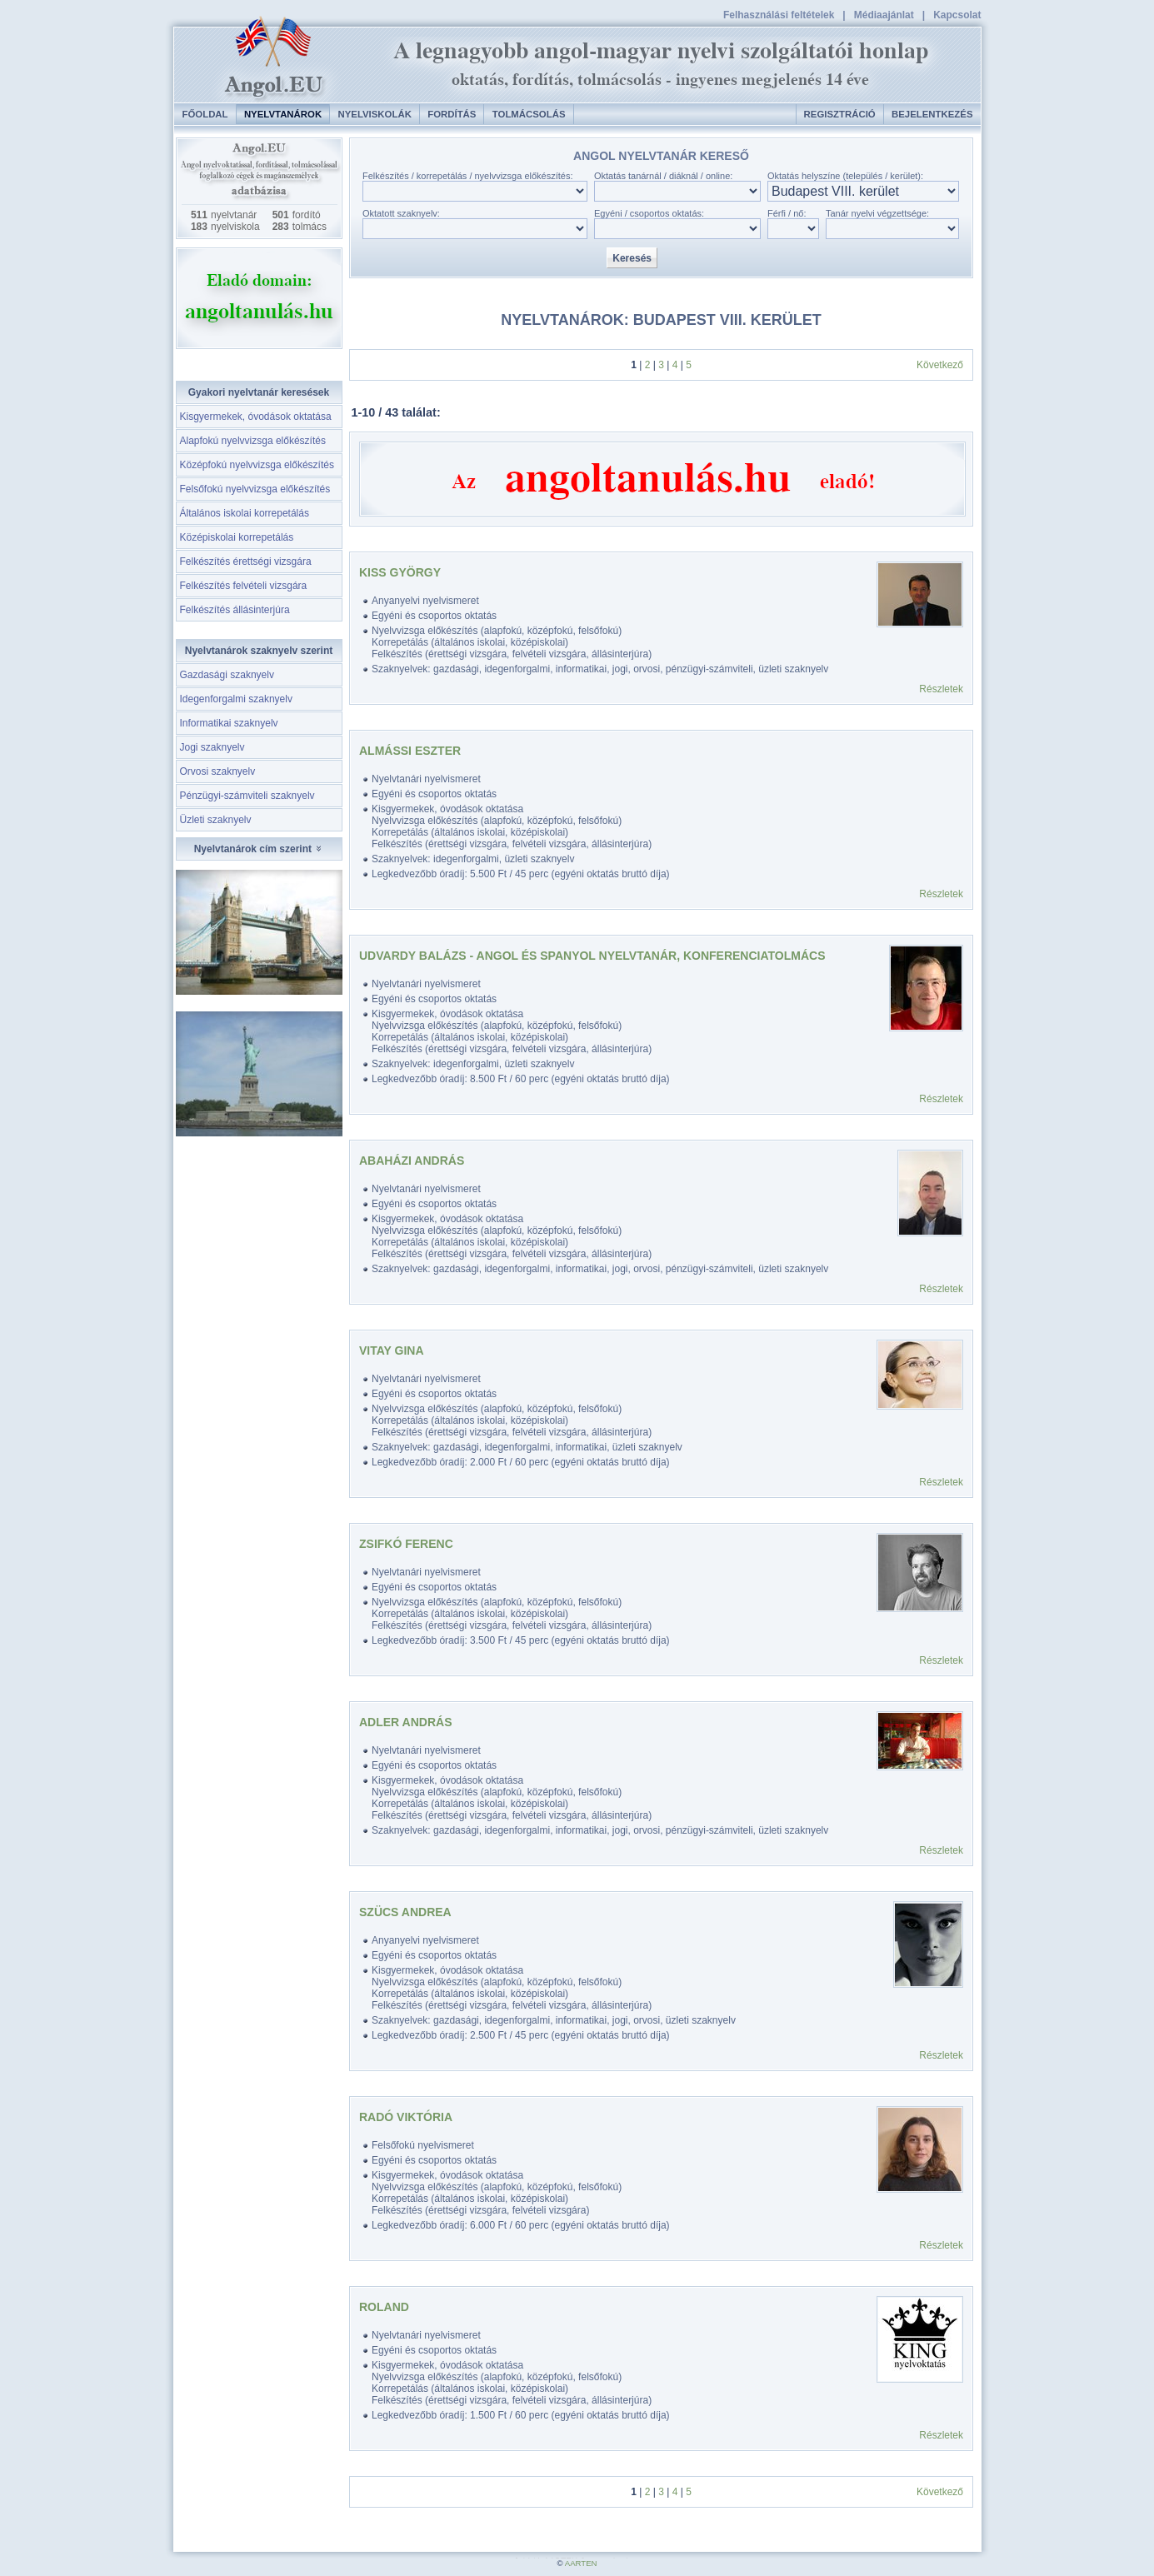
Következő (940, 365)
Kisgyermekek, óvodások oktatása (256, 416)
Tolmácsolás (529, 114)
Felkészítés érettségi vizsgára (246, 561)
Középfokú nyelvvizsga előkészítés (257, 465)
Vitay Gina (391, 1350)
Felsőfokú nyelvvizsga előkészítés (255, 489)
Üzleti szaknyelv (216, 820)
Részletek (941, 689)
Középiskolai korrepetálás (237, 537)
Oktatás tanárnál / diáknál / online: (663, 176)
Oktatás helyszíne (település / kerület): (845, 176)
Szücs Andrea (405, 1912)
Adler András (405, 1722)
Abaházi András (411, 1160)
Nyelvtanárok (283, 114)
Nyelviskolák (374, 114)
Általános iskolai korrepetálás (244, 513)
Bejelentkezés (932, 114)
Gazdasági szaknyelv (227, 675)
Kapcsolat (957, 15)
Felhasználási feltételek (778, 15)
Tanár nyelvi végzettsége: (877, 213)
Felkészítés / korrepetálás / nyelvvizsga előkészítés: (467, 176)
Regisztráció (840, 114)
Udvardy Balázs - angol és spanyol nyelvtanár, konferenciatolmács (592, 955)
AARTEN (581, 2563)
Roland (384, 2307)
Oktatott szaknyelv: (401, 213)
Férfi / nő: (786, 213)
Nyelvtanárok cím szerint (259, 849)
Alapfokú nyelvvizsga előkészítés (253, 441)
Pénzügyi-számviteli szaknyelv (247, 795)
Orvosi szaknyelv (218, 771)
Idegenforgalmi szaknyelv (236, 699)
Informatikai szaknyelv (229, 723)
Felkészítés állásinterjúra (235, 610)
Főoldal (205, 114)
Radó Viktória (405, 2117)
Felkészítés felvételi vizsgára (243, 586)
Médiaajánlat (884, 15)
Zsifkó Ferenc (406, 1543)
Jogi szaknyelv (212, 747)
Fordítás (451, 114)
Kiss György (400, 572)
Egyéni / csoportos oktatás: (649, 213)
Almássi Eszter (410, 750)
